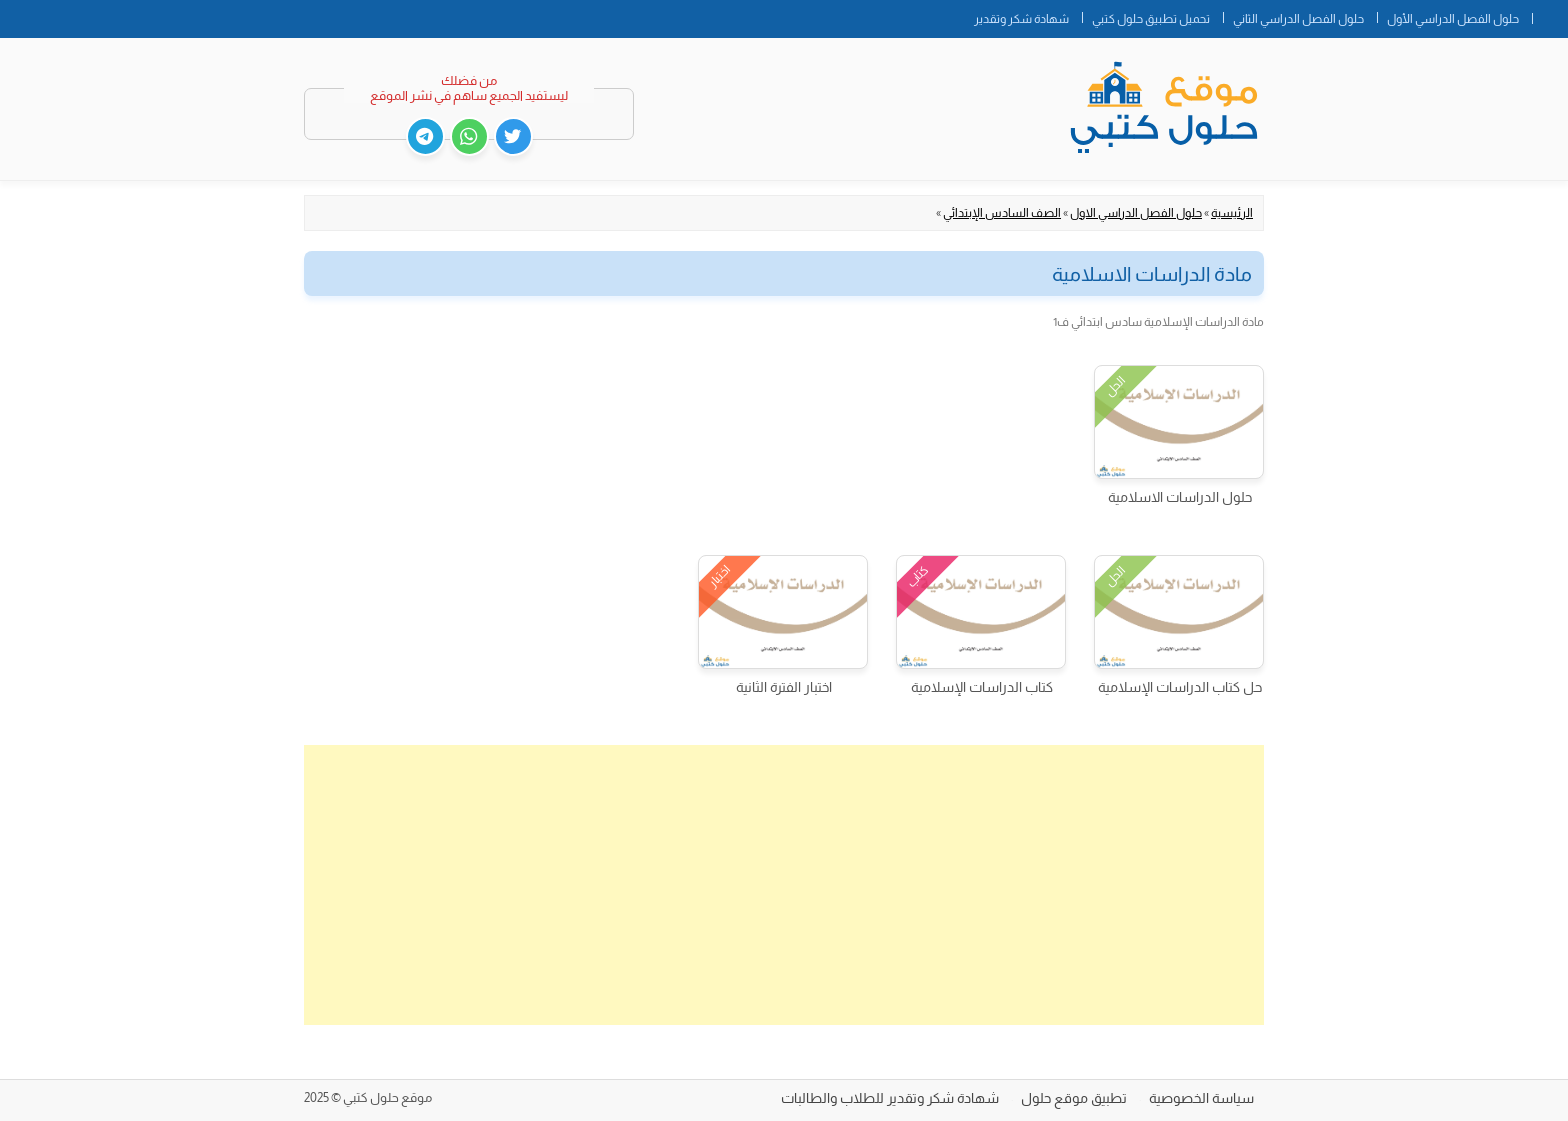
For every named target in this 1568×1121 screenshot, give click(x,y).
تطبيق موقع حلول (1074, 1098)
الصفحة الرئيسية (1550, 15)
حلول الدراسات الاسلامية (1180, 497)
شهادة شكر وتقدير (1021, 19)
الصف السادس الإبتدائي (1002, 213)
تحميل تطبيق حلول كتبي (1151, 19)
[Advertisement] (784, 885)
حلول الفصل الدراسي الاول (1136, 213)
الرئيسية (1232, 213)
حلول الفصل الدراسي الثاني (1298, 19)
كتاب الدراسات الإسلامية (982, 687)
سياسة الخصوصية (1201, 1098)
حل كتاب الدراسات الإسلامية (1180, 687)
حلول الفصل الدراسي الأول (1453, 19)
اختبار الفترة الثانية (784, 687)
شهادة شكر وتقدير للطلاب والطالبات (890, 1098)
